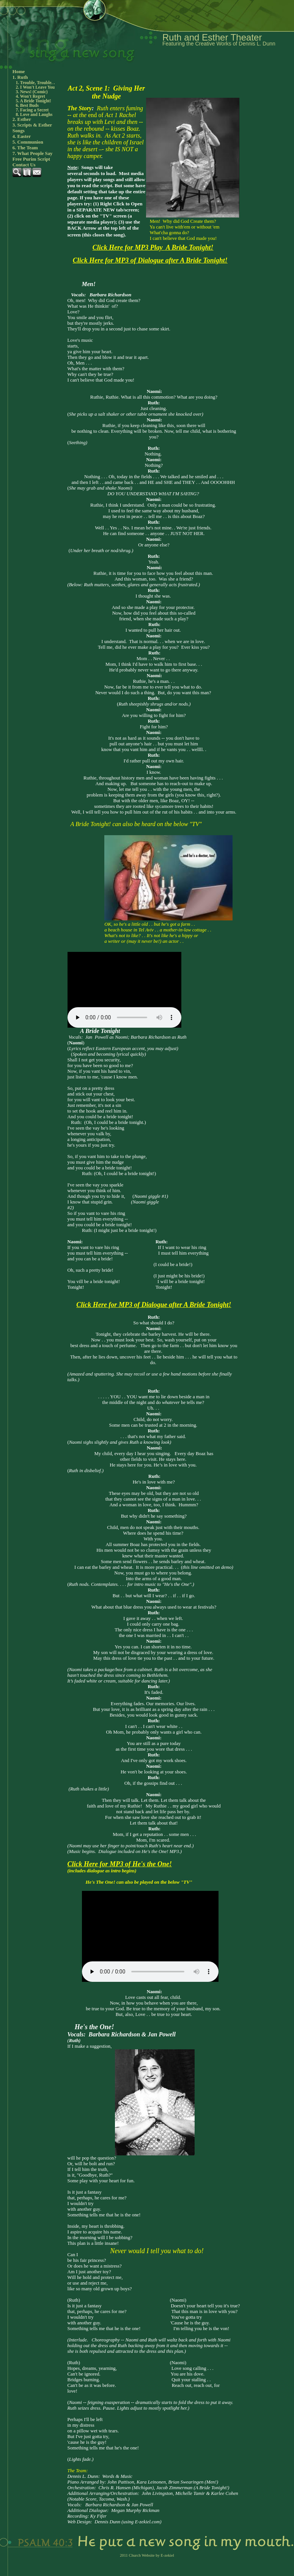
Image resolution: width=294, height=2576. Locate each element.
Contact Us (24, 164)
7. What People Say (33, 153)
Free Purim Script (31, 159)
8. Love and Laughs (34, 114)
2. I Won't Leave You (35, 87)
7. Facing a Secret (32, 110)
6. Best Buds (27, 105)
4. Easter (22, 136)
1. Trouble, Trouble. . (35, 82)
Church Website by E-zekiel (151, 2555)
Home (19, 71)
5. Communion (28, 142)
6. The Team (25, 147)
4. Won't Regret (30, 96)
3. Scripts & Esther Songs (32, 127)
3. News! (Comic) (32, 91)
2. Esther (22, 119)
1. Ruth (20, 77)
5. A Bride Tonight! (33, 101)
